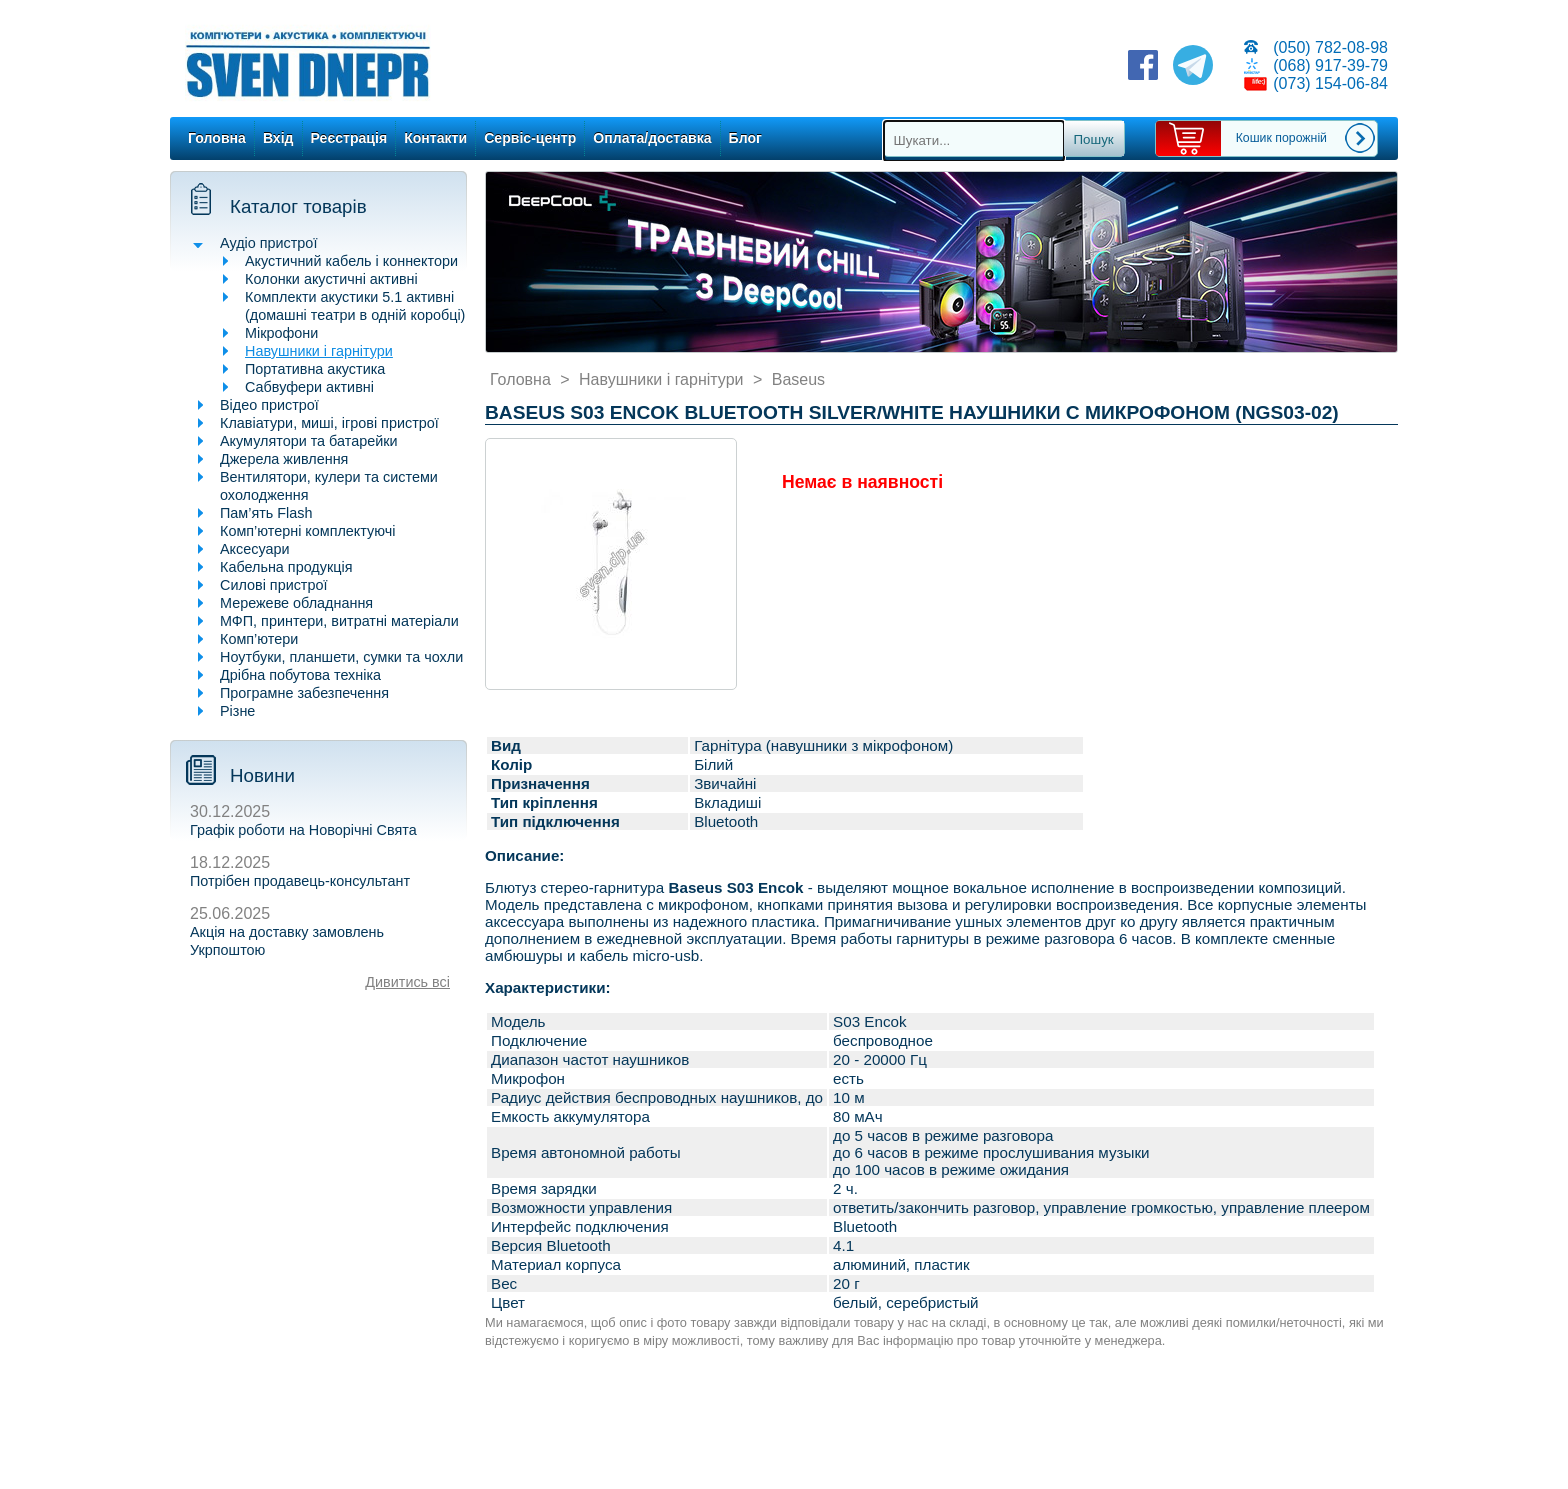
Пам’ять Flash (266, 513)
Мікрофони (281, 333)
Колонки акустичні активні (331, 279)
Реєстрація (349, 138)
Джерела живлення (284, 459)
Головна (217, 138)
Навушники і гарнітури (319, 351)
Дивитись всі (407, 982)
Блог (745, 138)
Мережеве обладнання (296, 603)
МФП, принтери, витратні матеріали (339, 621)
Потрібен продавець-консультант (300, 881)
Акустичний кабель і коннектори (351, 261)
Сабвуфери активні (309, 387)
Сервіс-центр (530, 138)
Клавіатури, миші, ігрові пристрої (329, 423)
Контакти (435, 138)
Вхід (278, 138)
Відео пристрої (269, 405)
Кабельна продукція (286, 567)
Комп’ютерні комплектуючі (307, 531)
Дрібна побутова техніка (300, 675)
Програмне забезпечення (304, 693)
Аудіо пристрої (268, 243)
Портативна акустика (315, 369)
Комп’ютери (259, 639)
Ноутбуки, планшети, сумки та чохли (341, 657)
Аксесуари (255, 549)
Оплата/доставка (652, 138)
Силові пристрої (273, 585)
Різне (237, 711)
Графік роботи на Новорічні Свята (303, 830)
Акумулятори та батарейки (309, 441)
